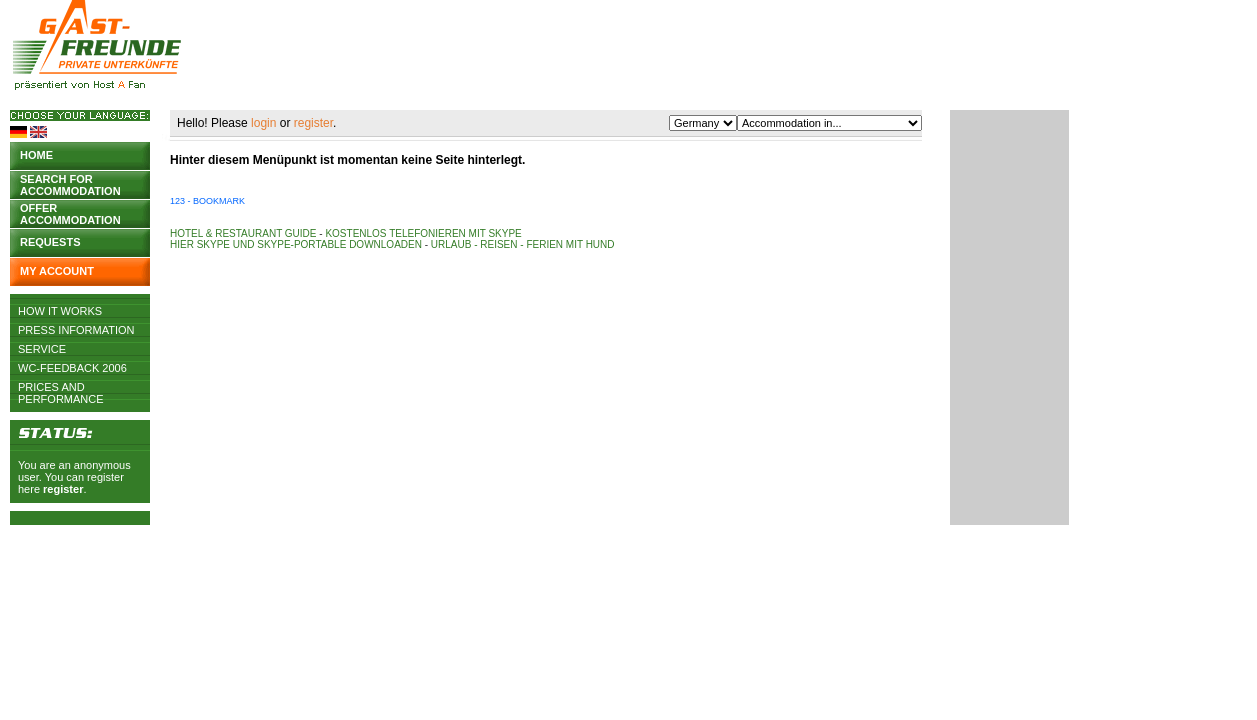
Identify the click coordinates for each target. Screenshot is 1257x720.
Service (42, 349)
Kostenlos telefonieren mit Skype (423, 233)
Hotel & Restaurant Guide (243, 233)
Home (36, 155)
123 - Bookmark (207, 201)
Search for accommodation (70, 183)
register (63, 489)
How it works (60, 311)
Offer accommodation (70, 212)
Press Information (76, 330)
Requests (50, 242)
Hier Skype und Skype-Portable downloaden (296, 244)
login (263, 123)
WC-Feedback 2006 (72, 368)
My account (57, 271)
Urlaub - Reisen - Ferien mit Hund (523, 244)
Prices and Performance (61, 387)
